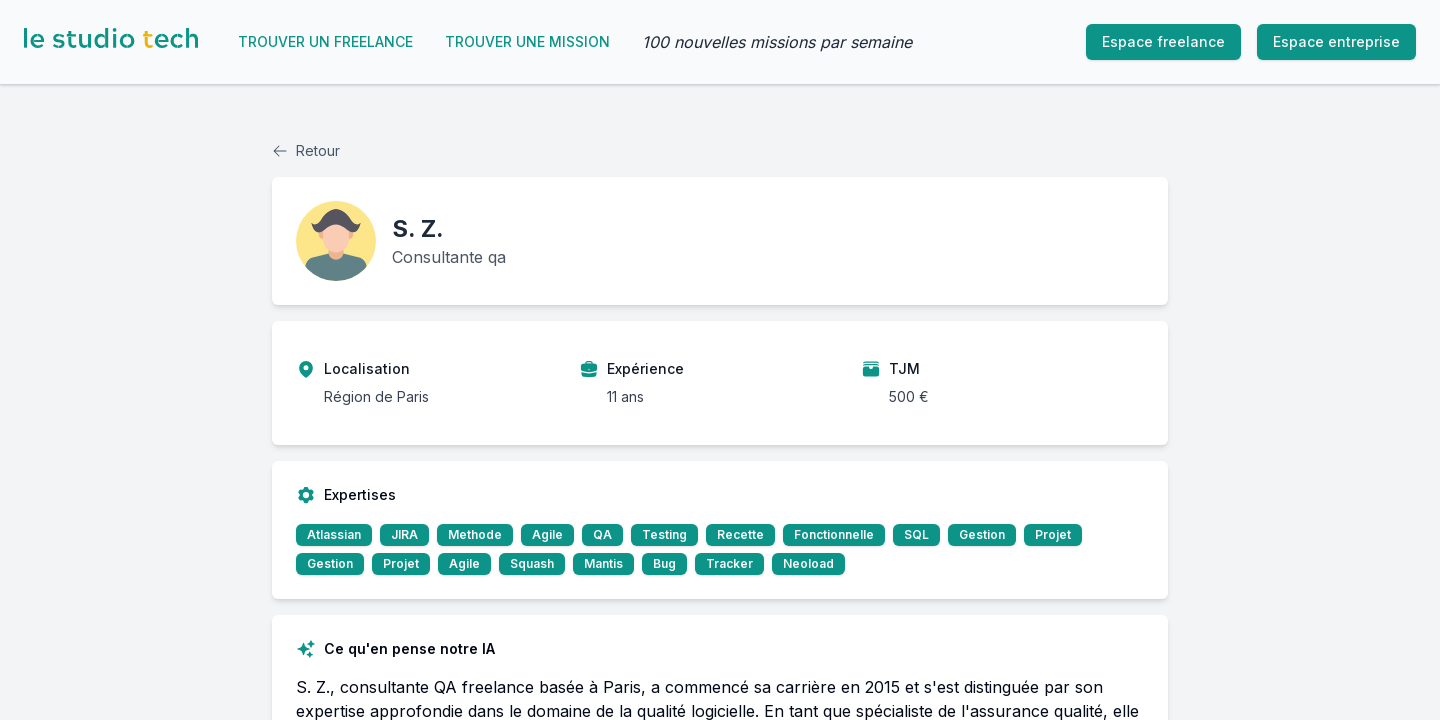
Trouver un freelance (325, 41)
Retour (306, 150)
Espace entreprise (1336, 41)
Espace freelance (1163, 41)
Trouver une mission (527, 41)
